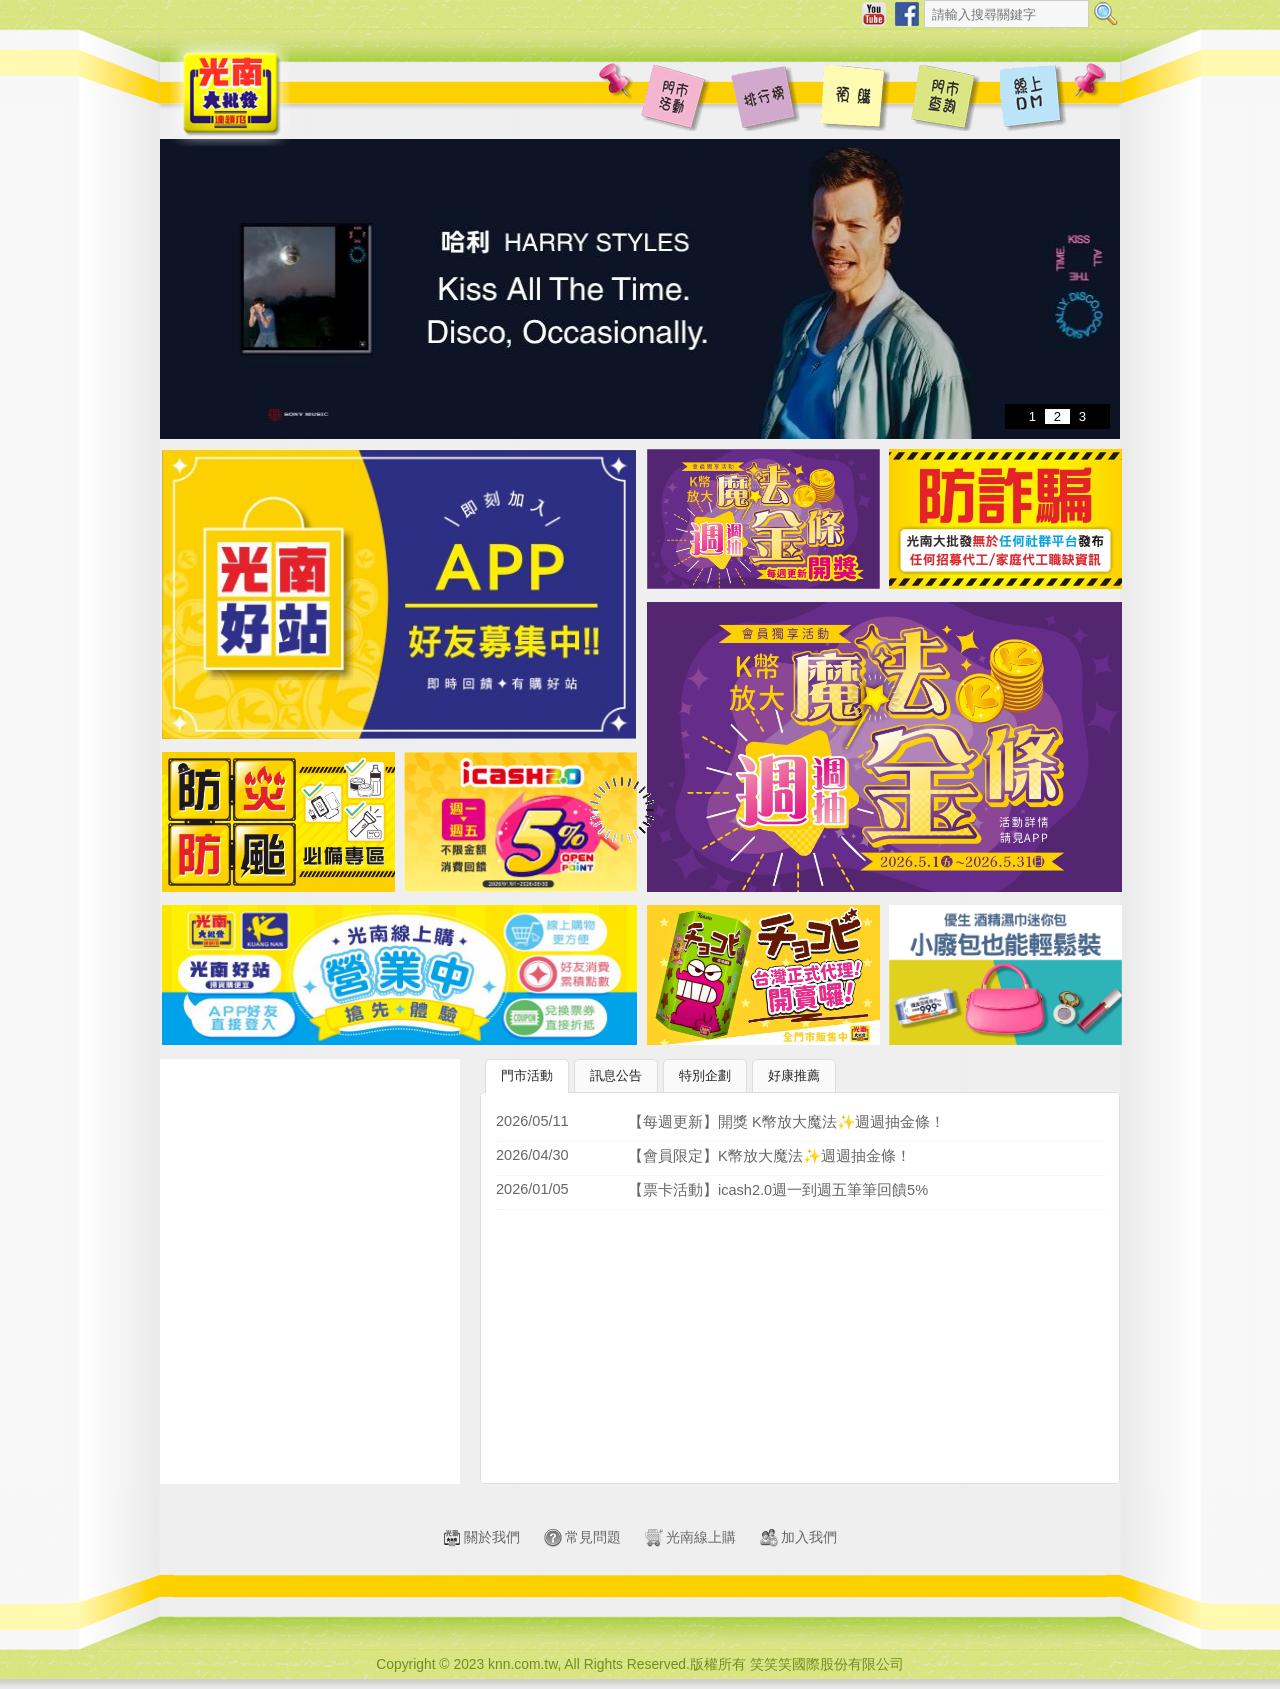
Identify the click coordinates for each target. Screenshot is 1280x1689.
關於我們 (481, 1537)
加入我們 (798, 1537)
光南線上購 (690, 1537)
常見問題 (582, 1537)
